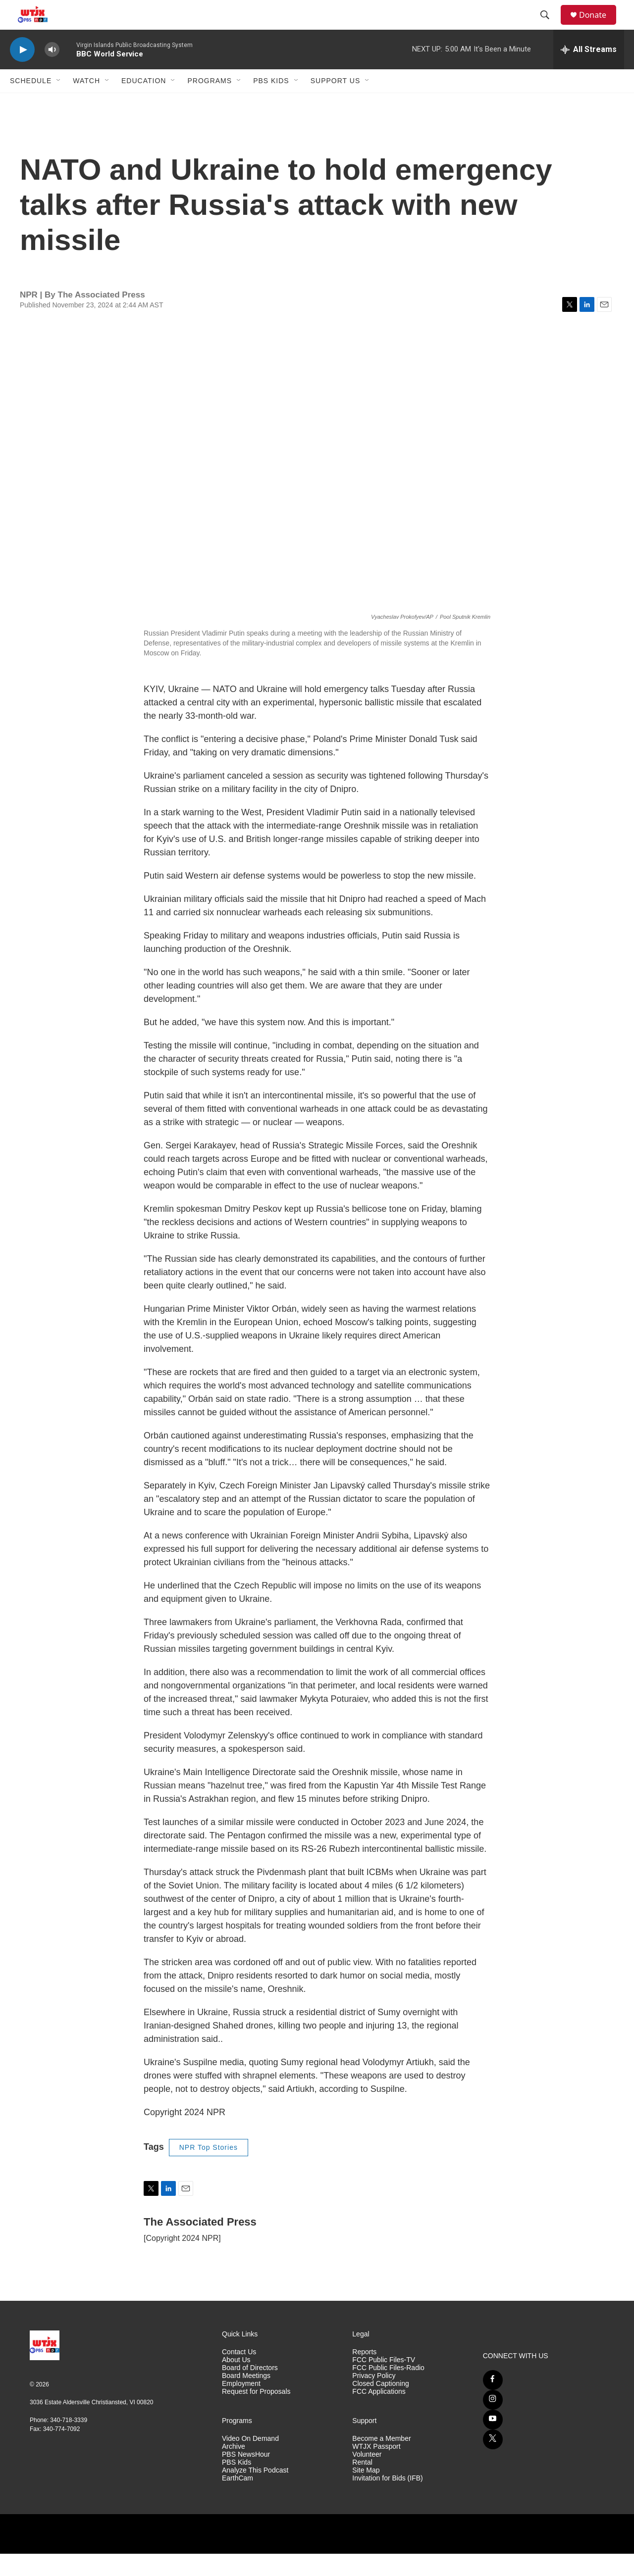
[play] (22, 72)
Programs (209, 103)
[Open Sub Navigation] (59, 103)
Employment (241, 2406)
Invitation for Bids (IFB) (387, 2500)
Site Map (365, 2492)
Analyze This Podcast (255, 2492)
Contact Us (239, 2374)
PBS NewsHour (246, 2476)
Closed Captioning (380, 2406)
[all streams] (588, 72)
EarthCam (237, 2500)
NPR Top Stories (208, 2170)
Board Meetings (246, 2398)
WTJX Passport (376, 2469)
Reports (364, 2374)
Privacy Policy (373, 2398)
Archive (233, 2469)
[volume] (52, 72)
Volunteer (366, 2476)
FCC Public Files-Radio (388, 2390)
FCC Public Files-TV (383, 2382)
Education (143, 103)
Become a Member (381, 2461)
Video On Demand (250, 2461)
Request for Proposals (256, 2414)
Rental (362, 2484)
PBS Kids (271, 103)
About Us (236, 2382)
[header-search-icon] (549, 26)
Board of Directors (250, 2390)
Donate (598, 26)
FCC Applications (378, 2414)
